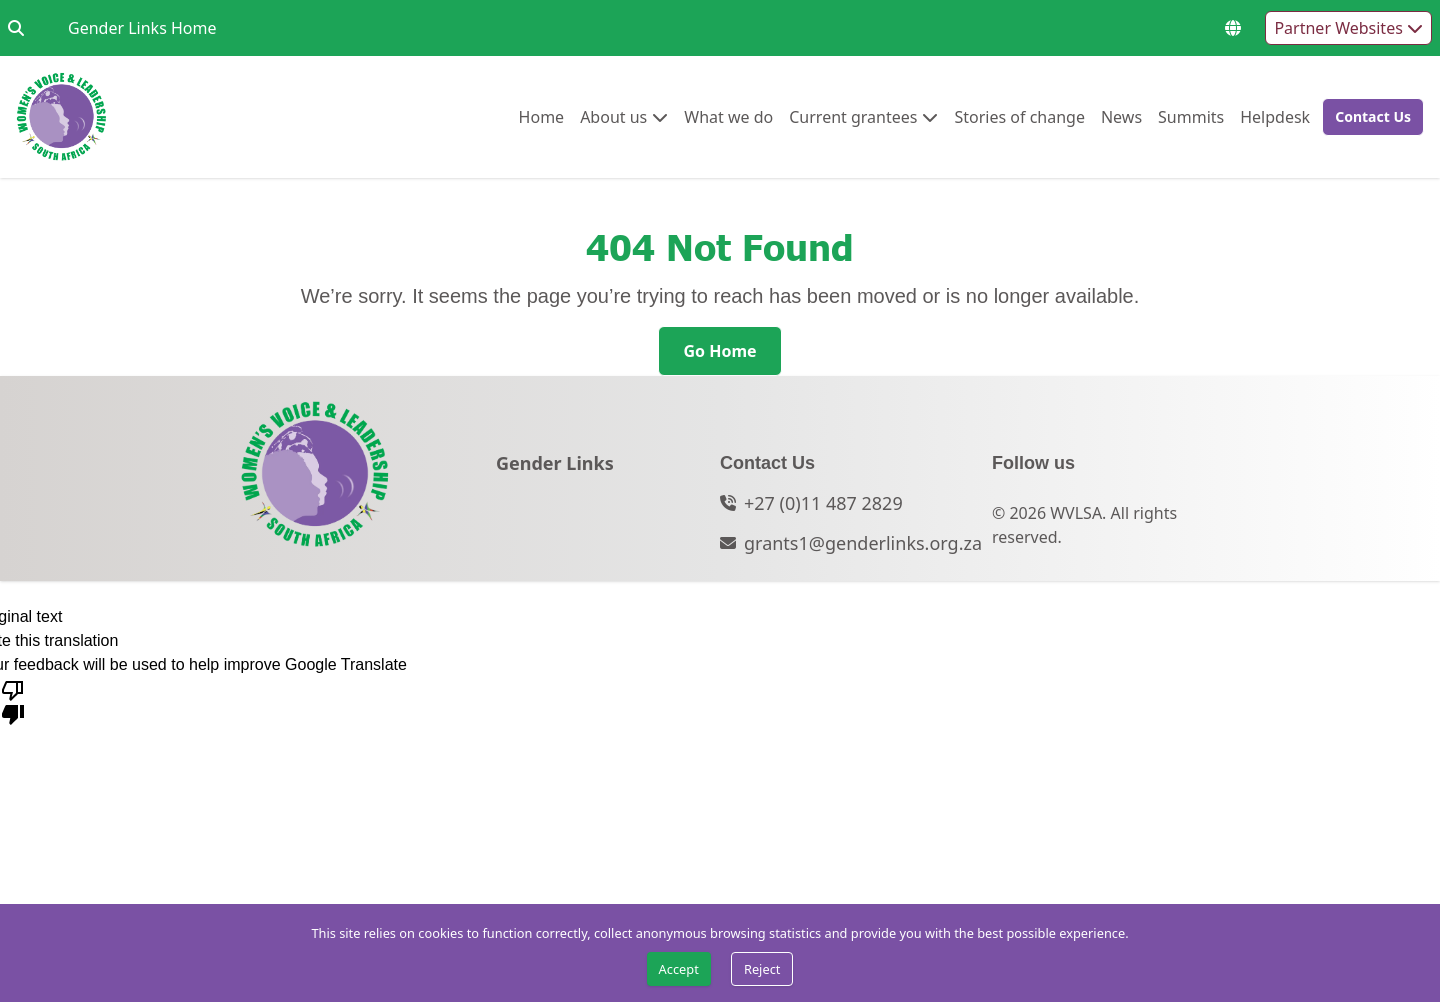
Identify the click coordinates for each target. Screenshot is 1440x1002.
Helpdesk (1275, 116)
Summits (1191, 116)
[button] (1367, 117)
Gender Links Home (142, 27)
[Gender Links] (555, 469)
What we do (728, 116)
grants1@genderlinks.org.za (863, 543)
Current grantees (853, 116)
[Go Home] (719, 351)
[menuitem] (542, 117)
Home (542, 116)
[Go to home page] (61, 117)
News (1121, 116)
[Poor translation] (13, 701)
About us (613, 116)
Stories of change (1019, 116)
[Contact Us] (1373, 117)
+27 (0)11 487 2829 (823, 503)
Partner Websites (1348, 28)
